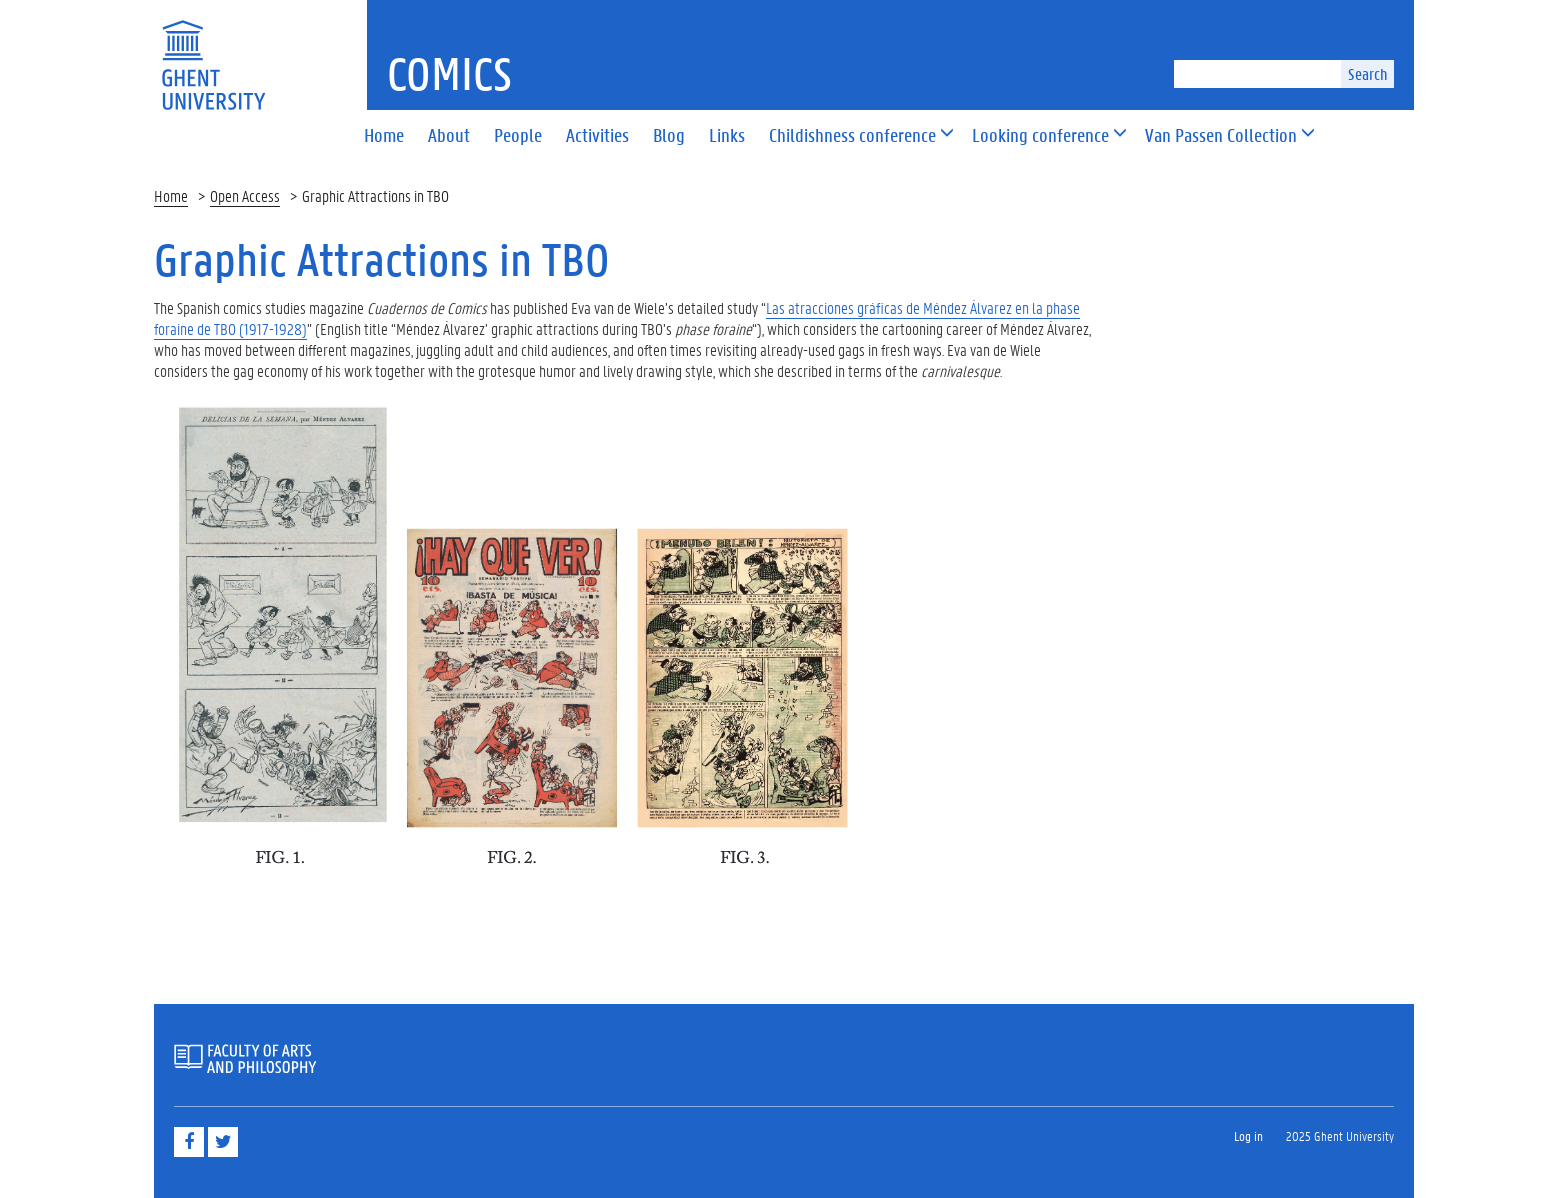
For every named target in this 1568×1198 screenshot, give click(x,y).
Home (171, 195)
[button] (852, 136)
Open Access (245, 195)
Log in (1248, 1135)
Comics (449, 73)
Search (1367, 73)
